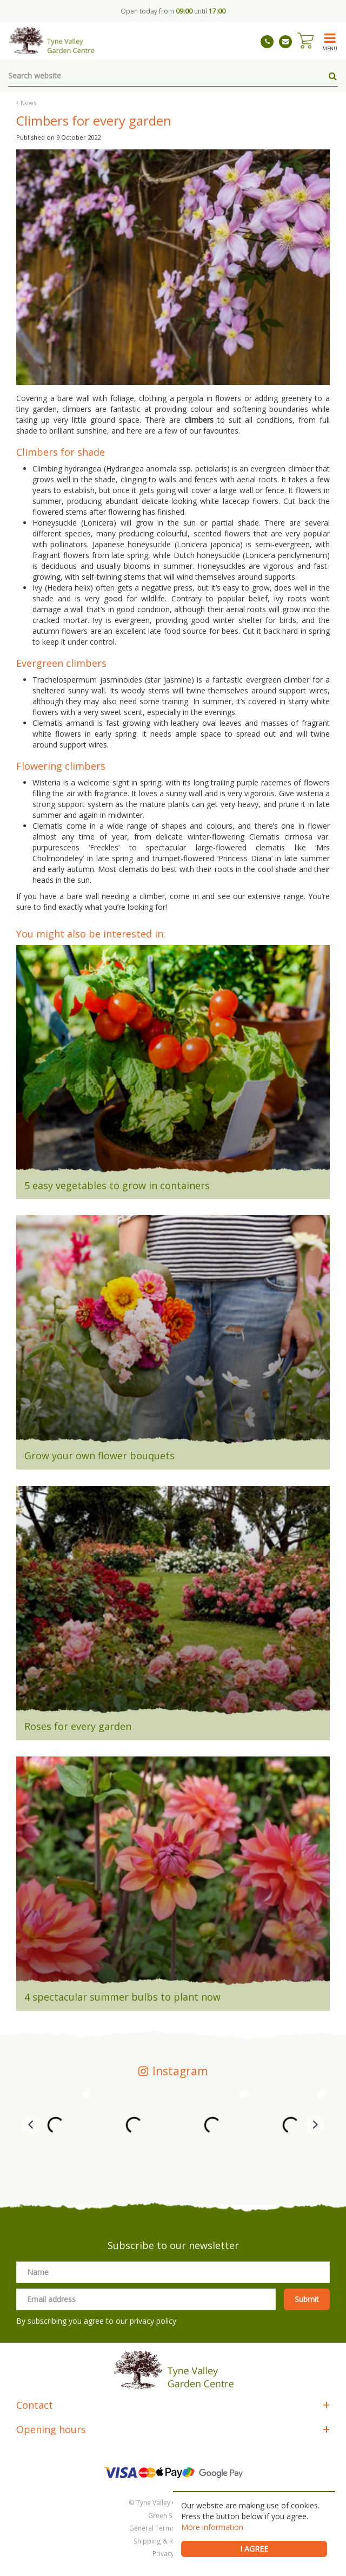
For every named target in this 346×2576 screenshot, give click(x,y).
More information (212, 2527)
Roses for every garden (77, 1726)
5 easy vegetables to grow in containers (117, 1185)
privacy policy (153, 2321)
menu (329, 48)
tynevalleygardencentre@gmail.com (285, 41)
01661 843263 (267, 41)
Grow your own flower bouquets (99, 1455)
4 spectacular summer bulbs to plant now (122, 1996)
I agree (254, 2549)
